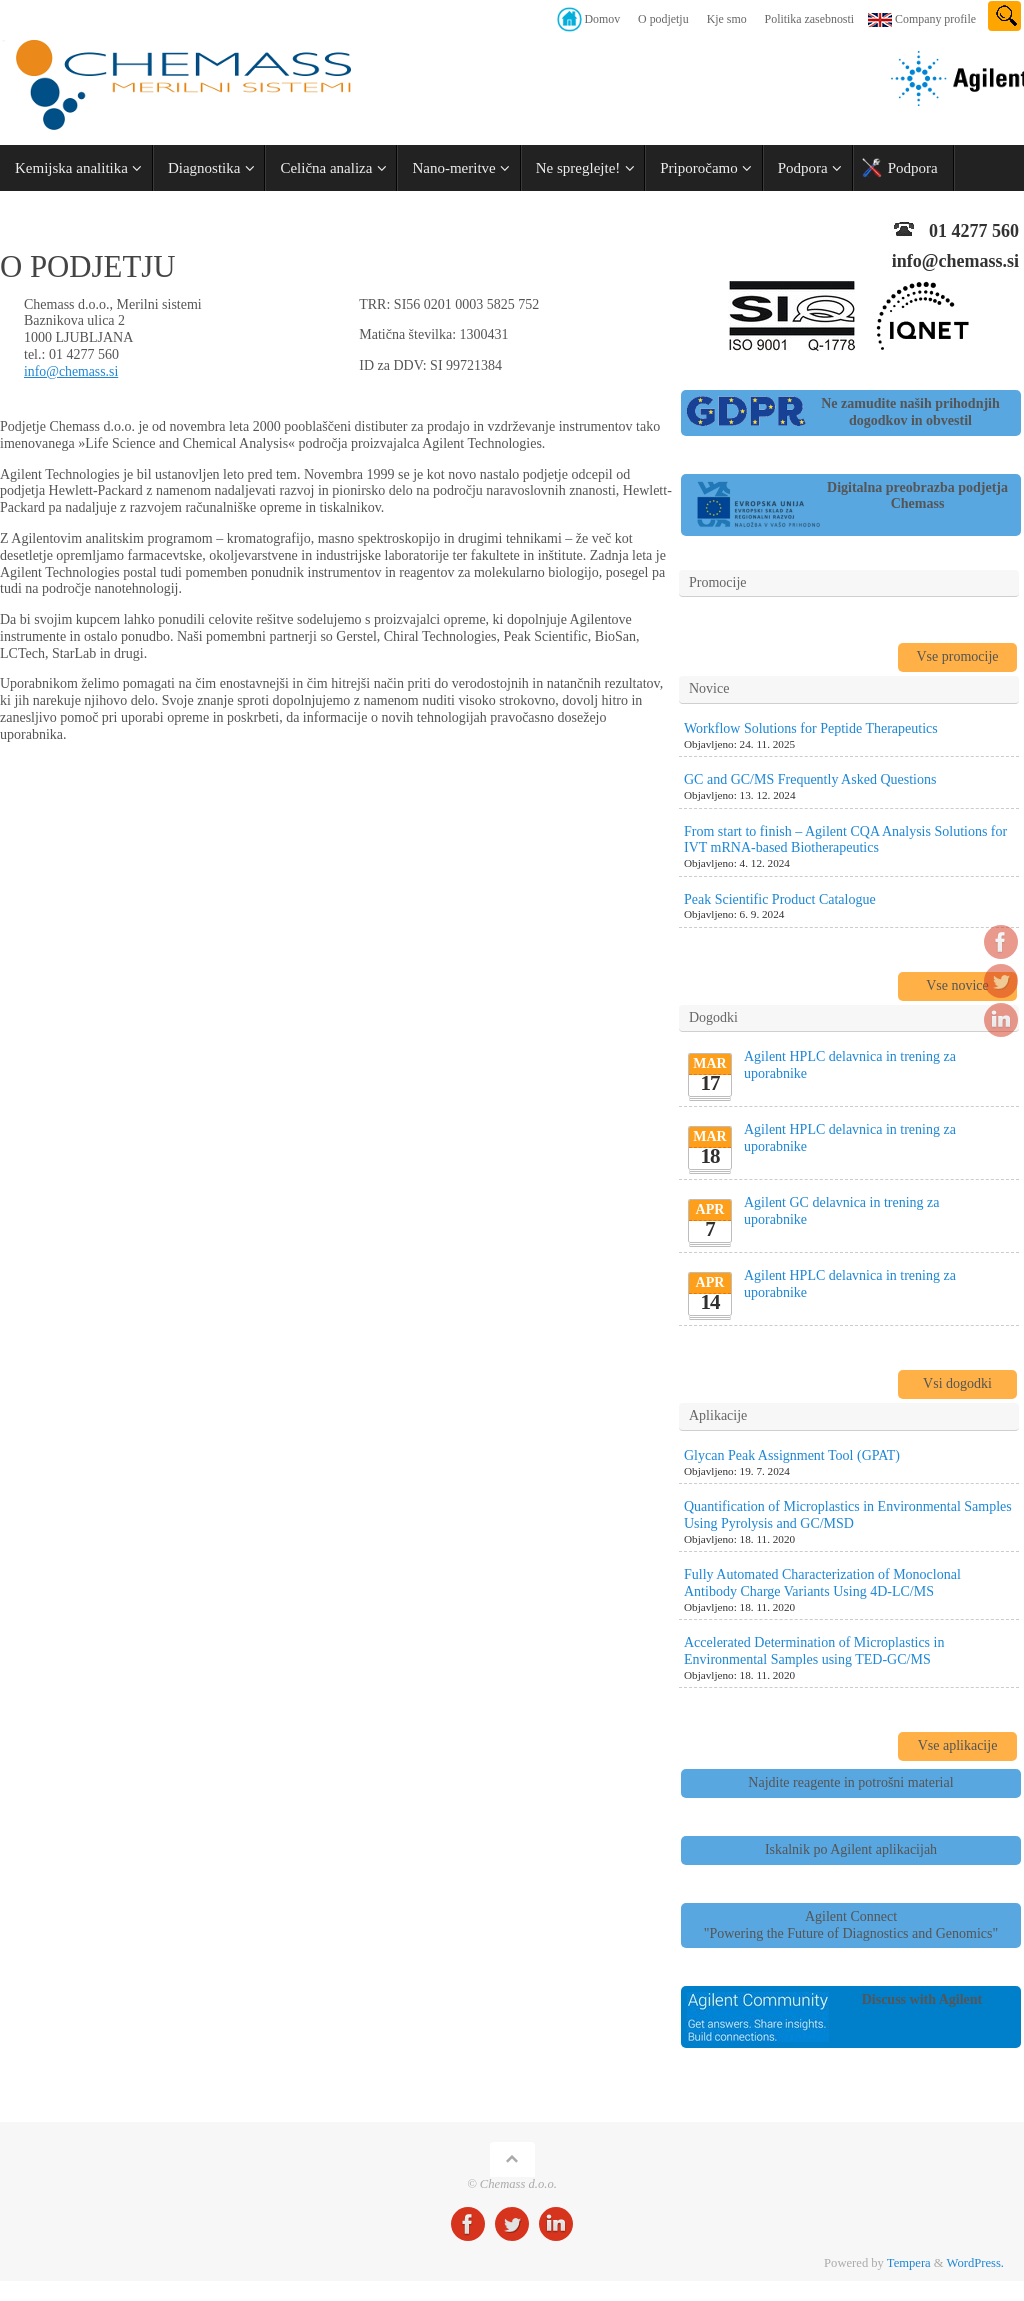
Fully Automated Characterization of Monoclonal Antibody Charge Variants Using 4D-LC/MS (822, 1583)
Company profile (935, 19)
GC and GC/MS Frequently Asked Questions (810, 779)
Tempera (909, 2263)
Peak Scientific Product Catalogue (780, 899)
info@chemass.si (72, 371)
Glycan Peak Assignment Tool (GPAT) (792, 1455)
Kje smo (727, 19)
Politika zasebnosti (810, 19)
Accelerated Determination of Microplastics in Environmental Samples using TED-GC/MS (814, 1651)
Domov (602, 19)
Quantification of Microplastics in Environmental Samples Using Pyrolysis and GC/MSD (848, 1515)
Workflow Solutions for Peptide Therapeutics (811, 728)
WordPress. (975, 2263)
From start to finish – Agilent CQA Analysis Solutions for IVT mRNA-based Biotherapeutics (845, 840)
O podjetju (663, 19)
